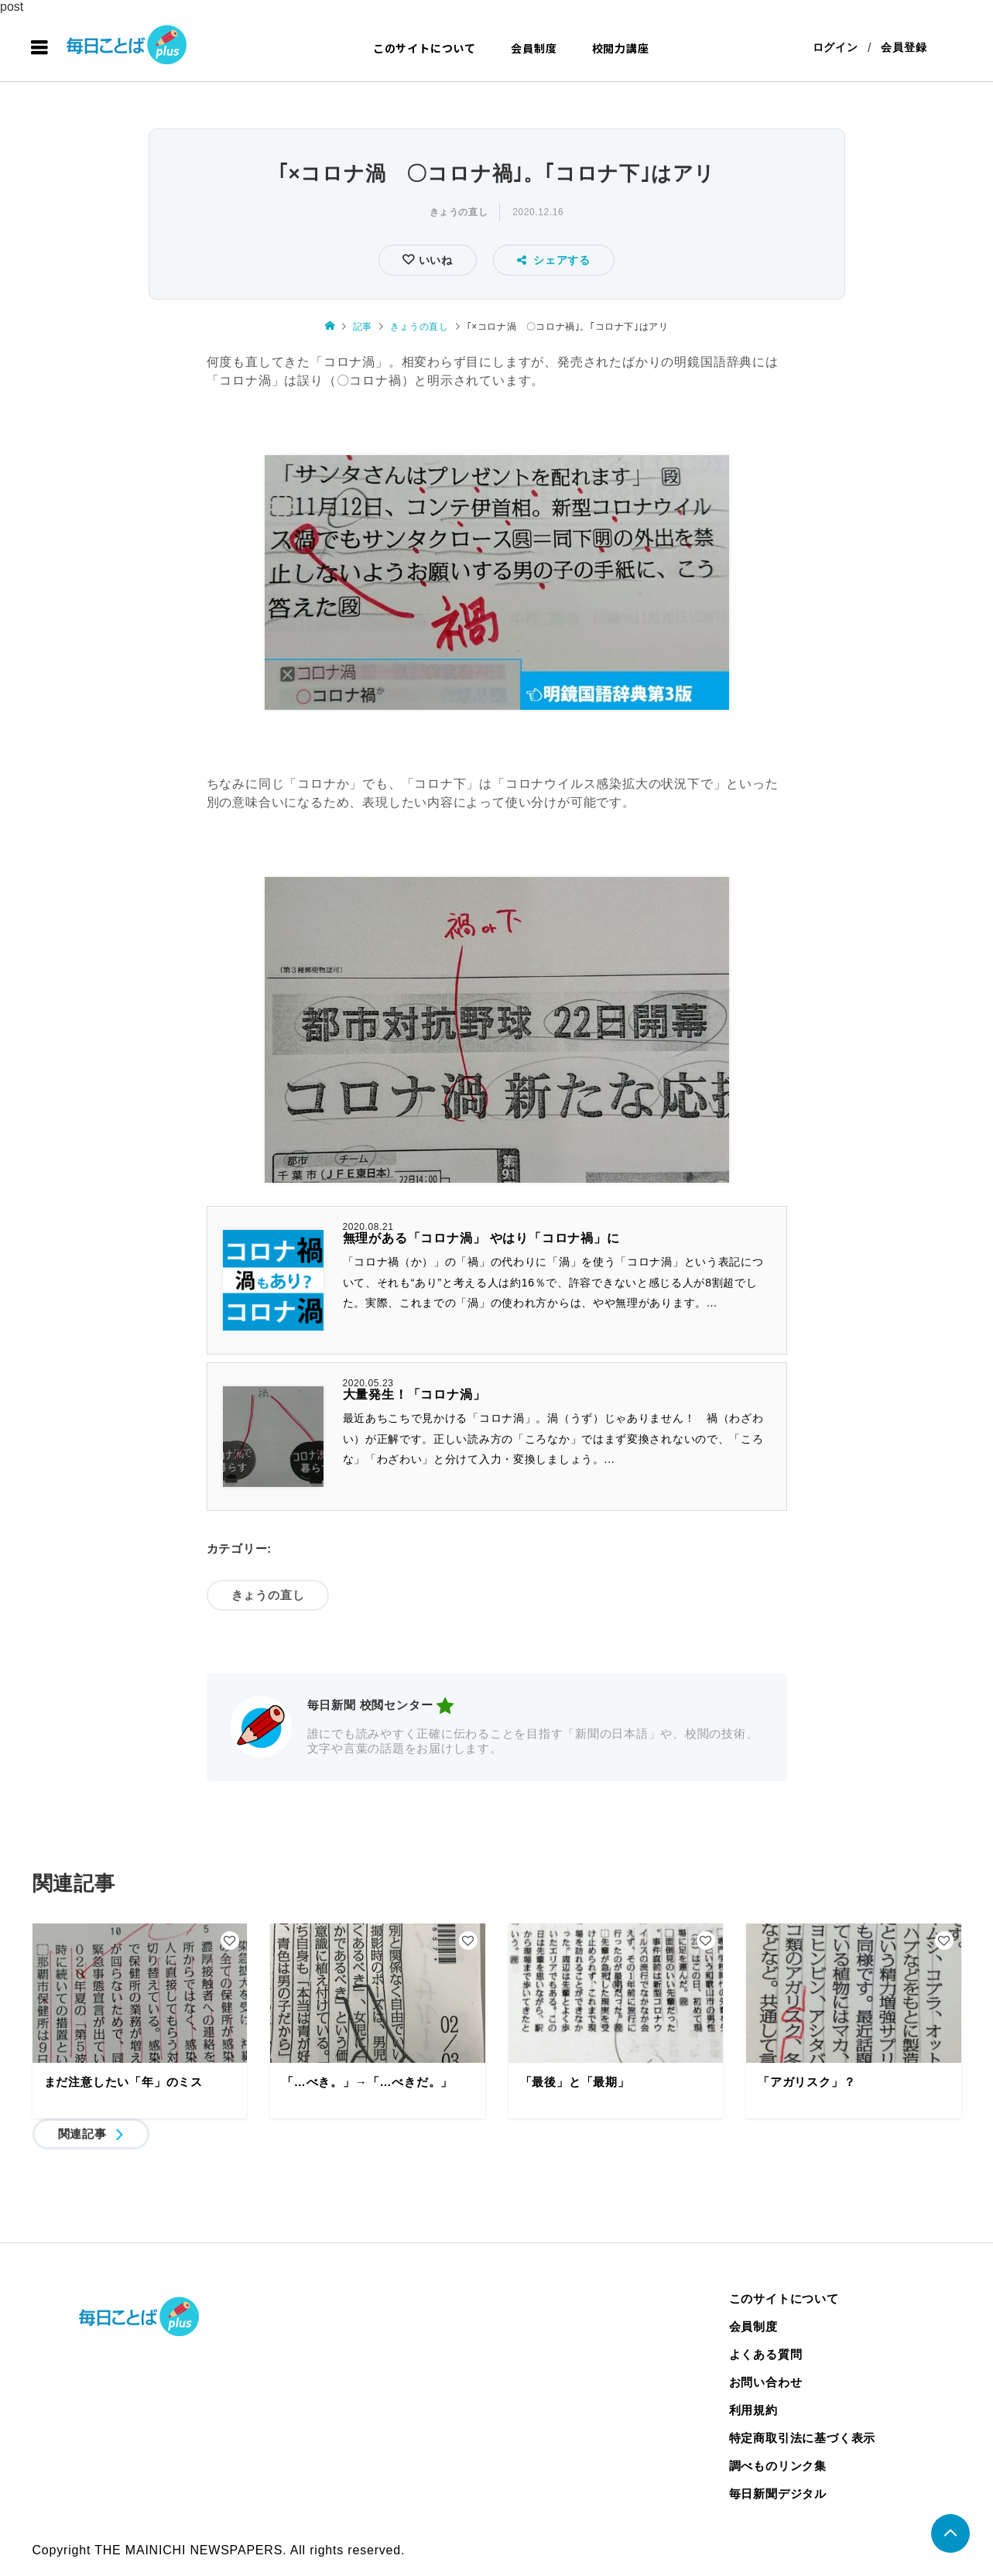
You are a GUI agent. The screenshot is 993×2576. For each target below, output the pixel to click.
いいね (434, 261)
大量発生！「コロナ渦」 (414, 1395)
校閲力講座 (620, 48)
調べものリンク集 (778, 2466)
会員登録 (903, 48)
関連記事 (82, 2134)
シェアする (554, 261)
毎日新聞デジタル (778, 2494)
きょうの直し (459, 212)
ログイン (835, 48)
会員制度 (533, 48)
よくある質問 (766, 2355)
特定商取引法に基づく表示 (802, 2438)
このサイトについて (424, 48)
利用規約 (753, 2410)
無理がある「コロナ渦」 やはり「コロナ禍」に (481, 1238)
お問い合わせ (766, 2382)
